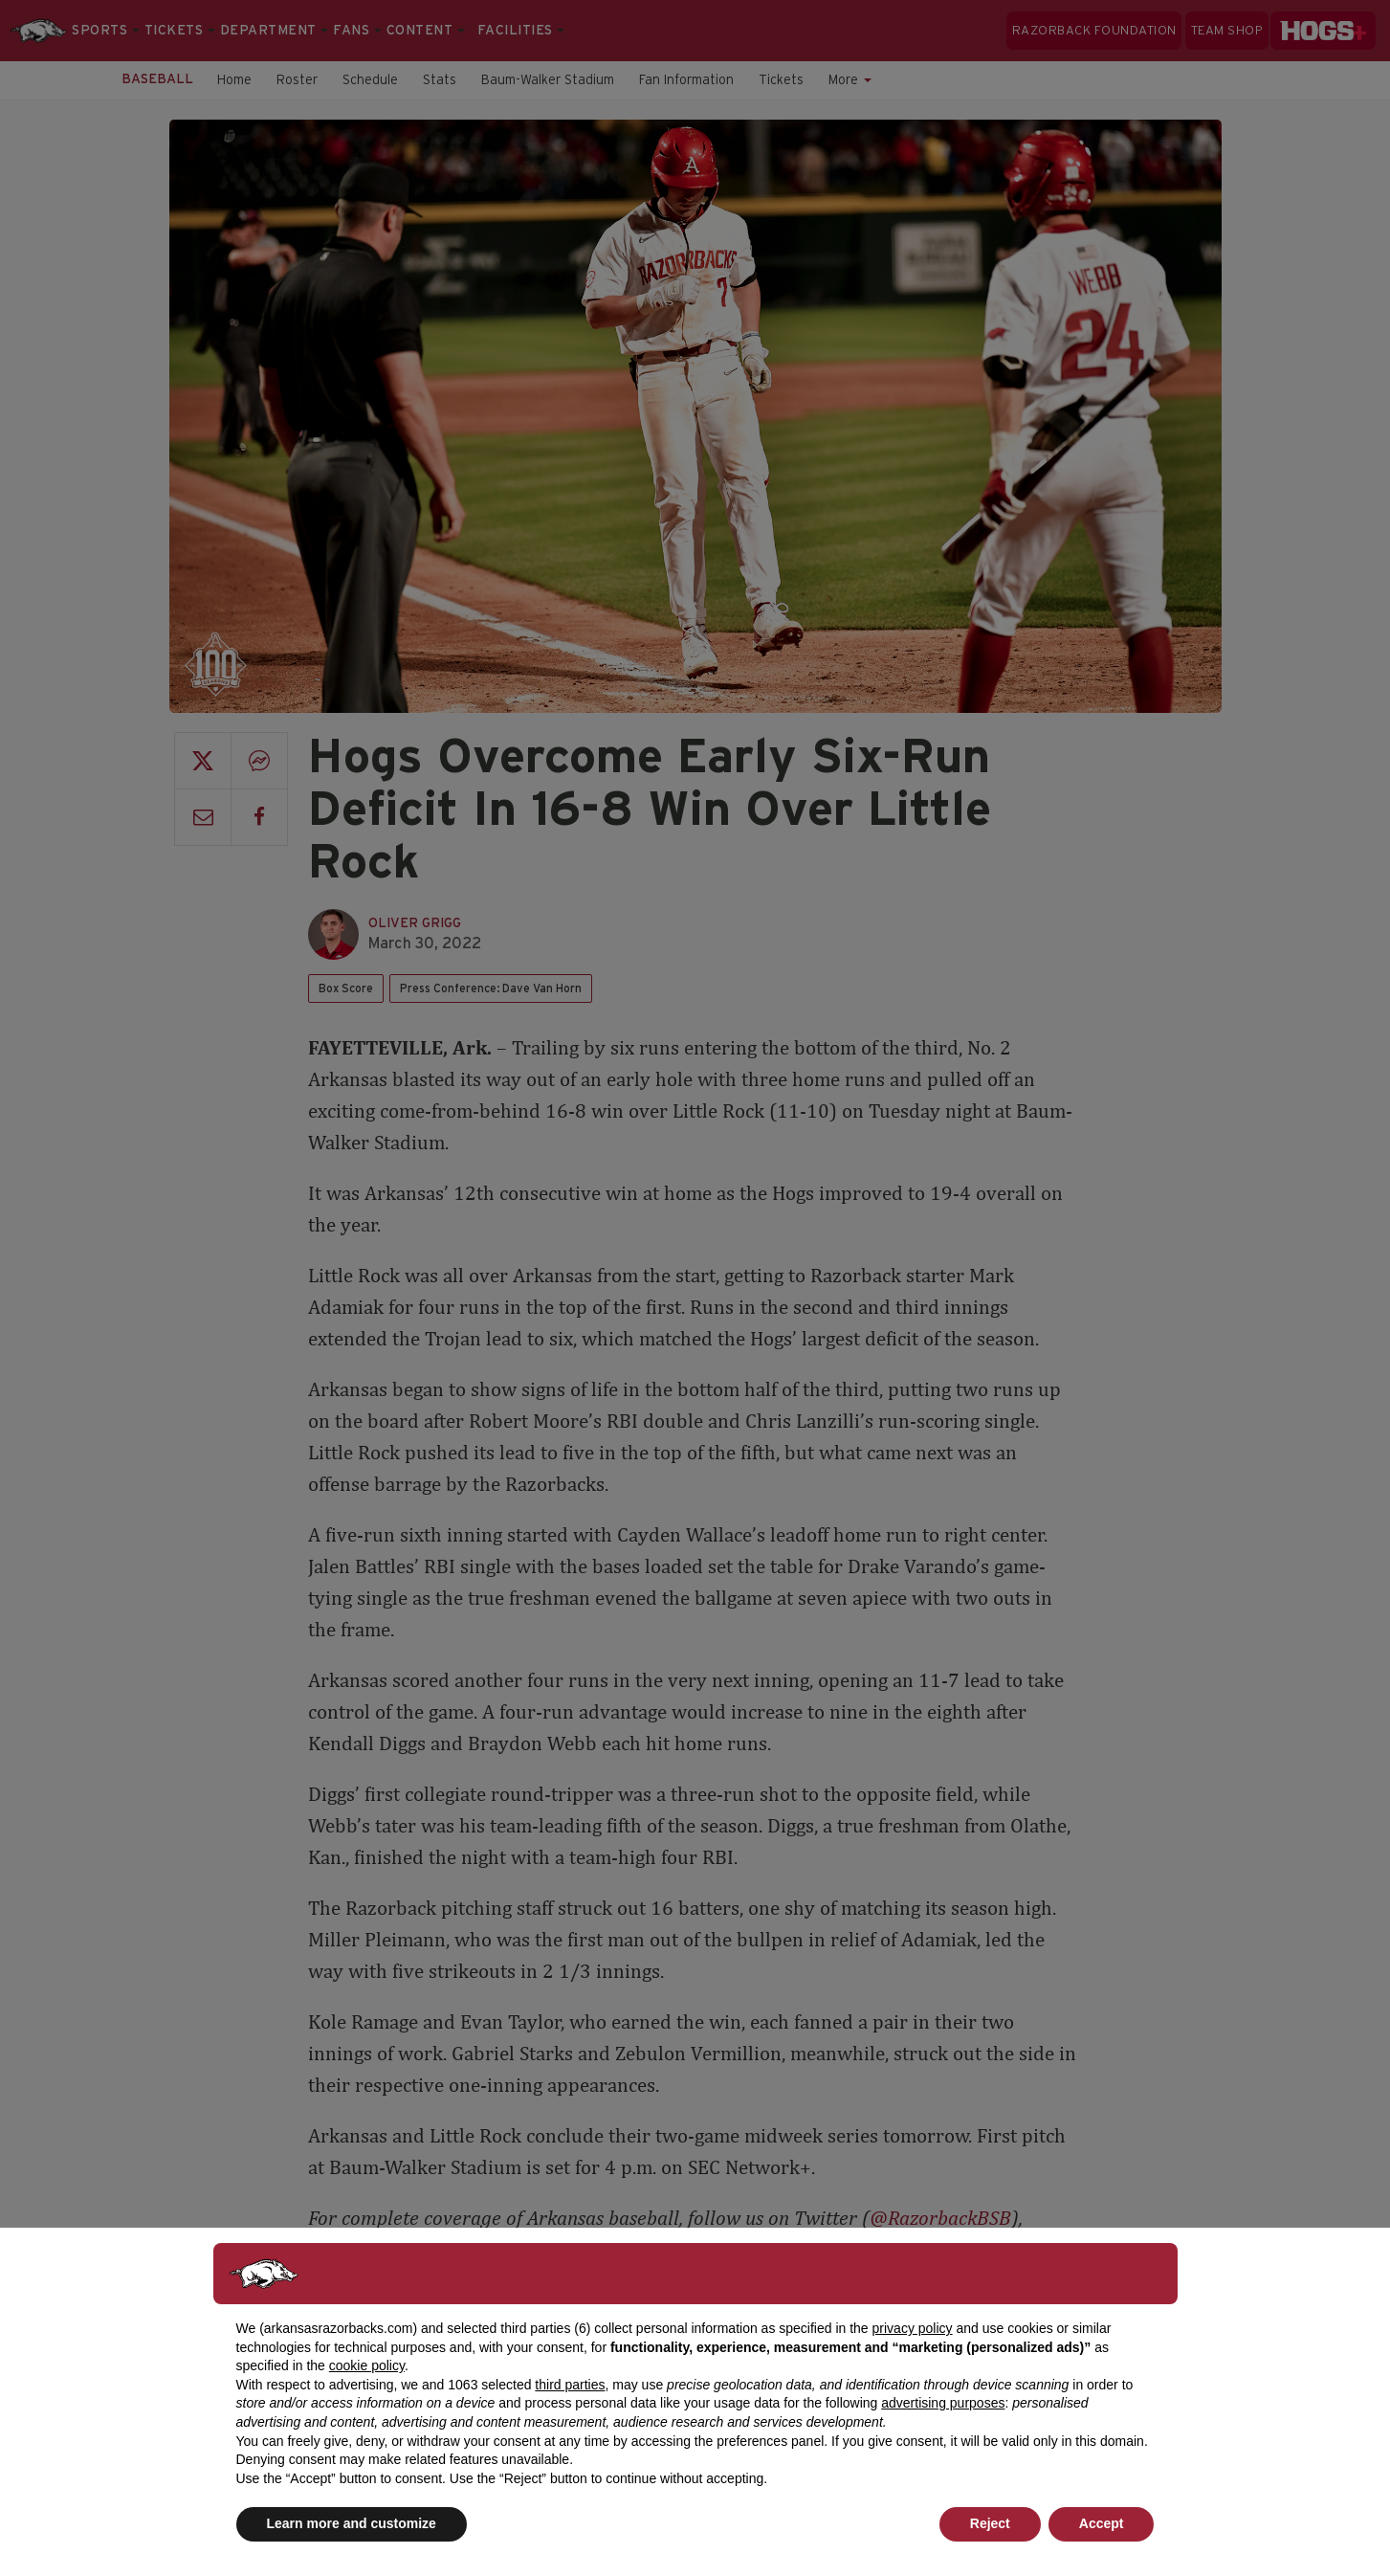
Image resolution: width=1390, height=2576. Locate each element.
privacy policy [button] (912, 2328)
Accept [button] (1101, 2523)
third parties (570, 2384)
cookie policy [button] (367, 2365)
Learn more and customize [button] (351, 2523)
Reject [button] (990, 2523)
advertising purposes (942, 2402)
